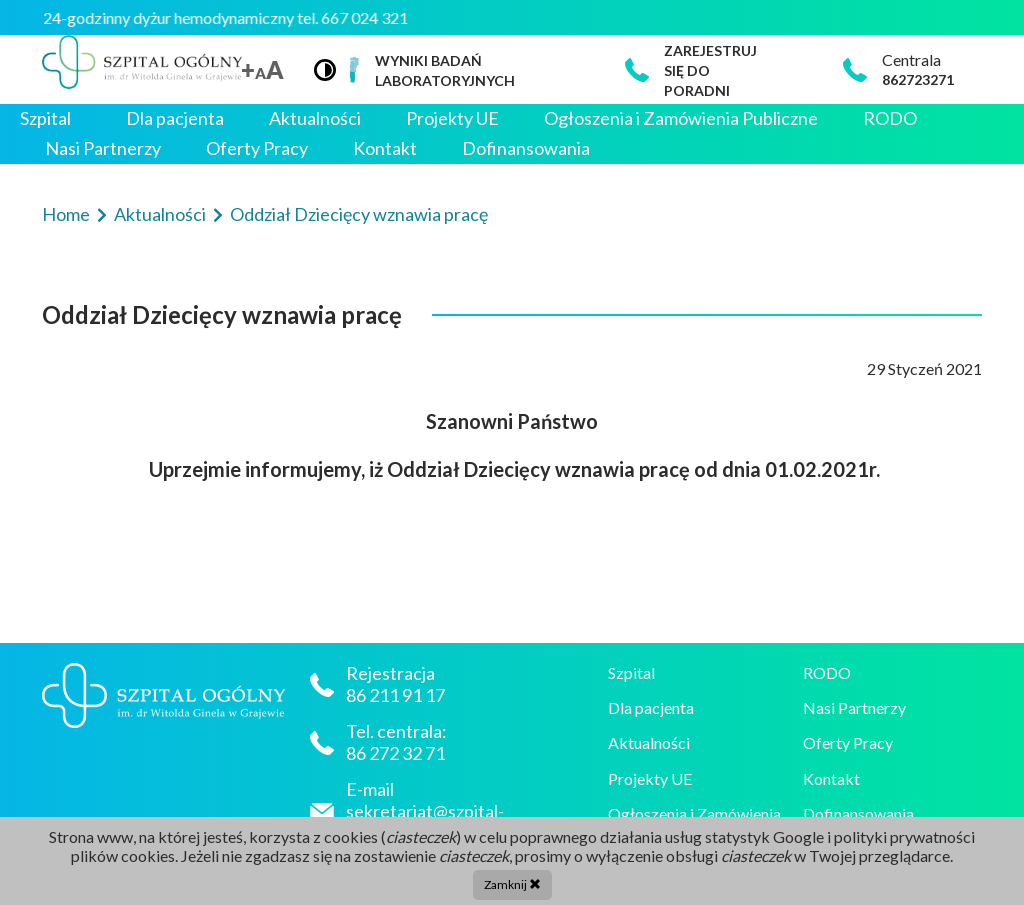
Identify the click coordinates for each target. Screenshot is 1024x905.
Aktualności (315, 118)
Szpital (45, 118)
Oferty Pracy (257, 148)
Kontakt (385, 148)
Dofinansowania (526, 148)
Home (67, 214)
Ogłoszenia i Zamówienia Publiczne (681, 118)
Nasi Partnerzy (103, 148)
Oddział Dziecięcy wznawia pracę (359, 214)
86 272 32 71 (395, 753)
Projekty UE (452, 118)
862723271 (918, 79)
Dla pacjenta (175, 118)
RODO (890, 118)
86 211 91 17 (397, 695)
